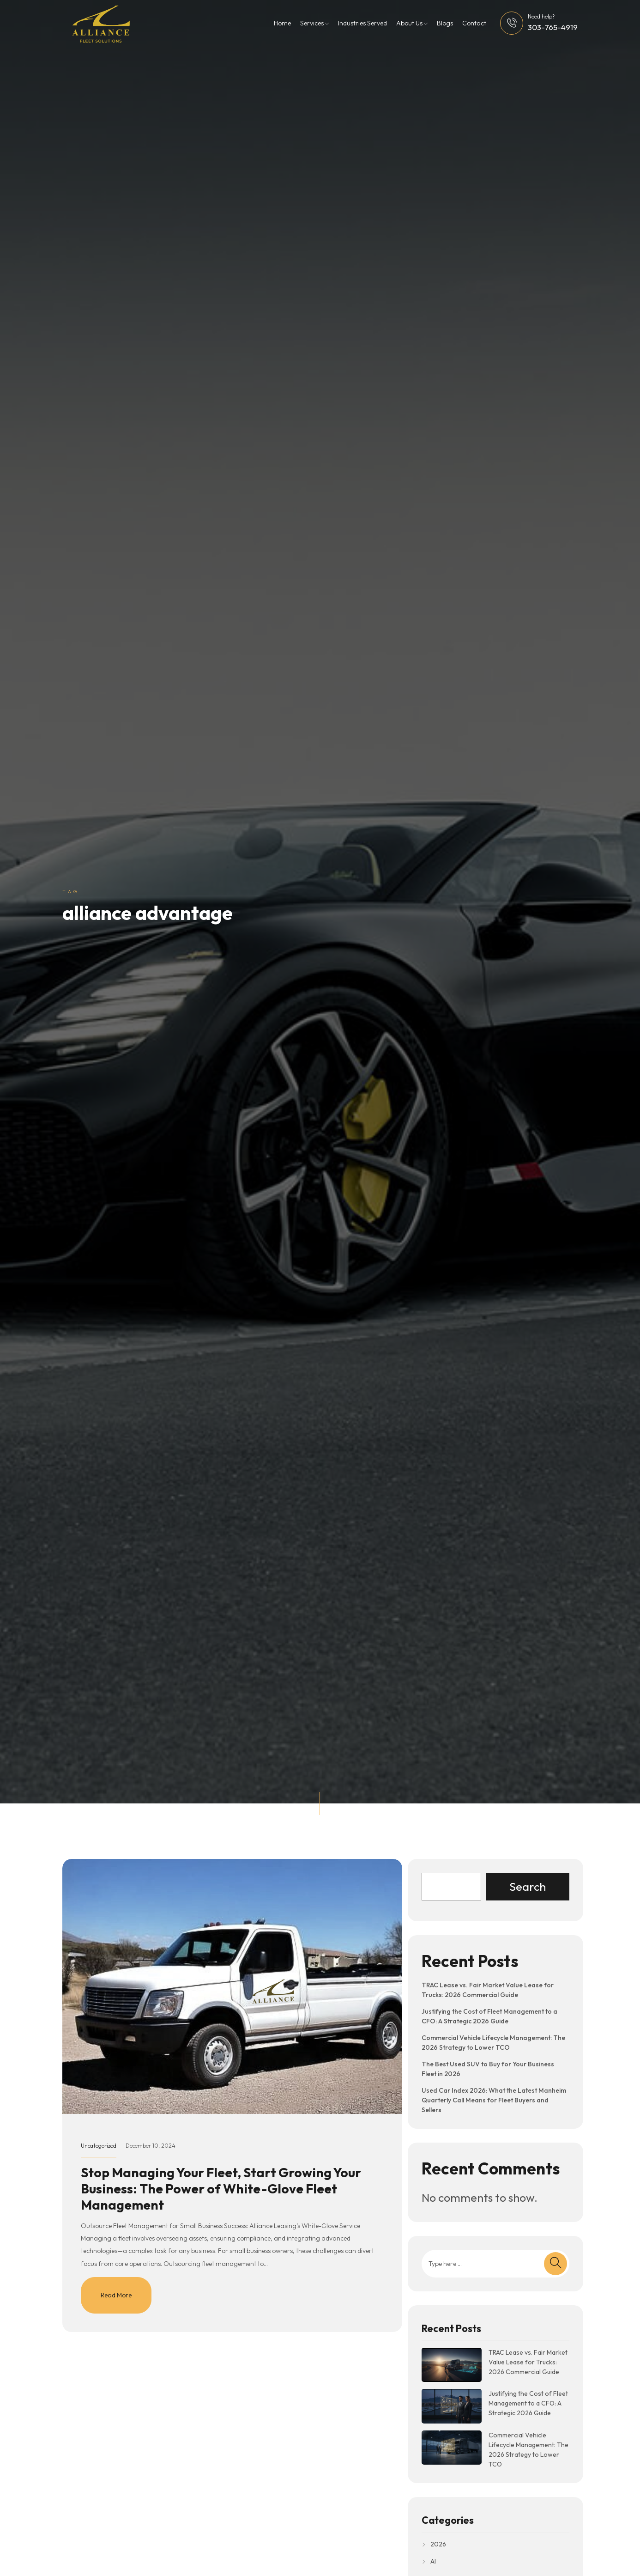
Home (282, 23)
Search (527, 1886)
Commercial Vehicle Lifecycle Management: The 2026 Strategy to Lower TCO (493, 2043)
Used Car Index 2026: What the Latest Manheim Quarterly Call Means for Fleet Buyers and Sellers (494, 2100)
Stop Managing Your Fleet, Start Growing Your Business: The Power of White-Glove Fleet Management (221, 2188)
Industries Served (362, 23)
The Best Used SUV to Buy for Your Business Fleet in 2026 (488, 2069)
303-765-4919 (553, 27)
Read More (116, 2295)
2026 (438, 2544)
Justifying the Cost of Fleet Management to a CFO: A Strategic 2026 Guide (489, 2016)
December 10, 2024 (150, 2145)
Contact (474, 23)
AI (433, 2561)
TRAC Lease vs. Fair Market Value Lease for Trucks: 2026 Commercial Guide (488, 1990)
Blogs (445, 23)
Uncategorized (98, 2145)
